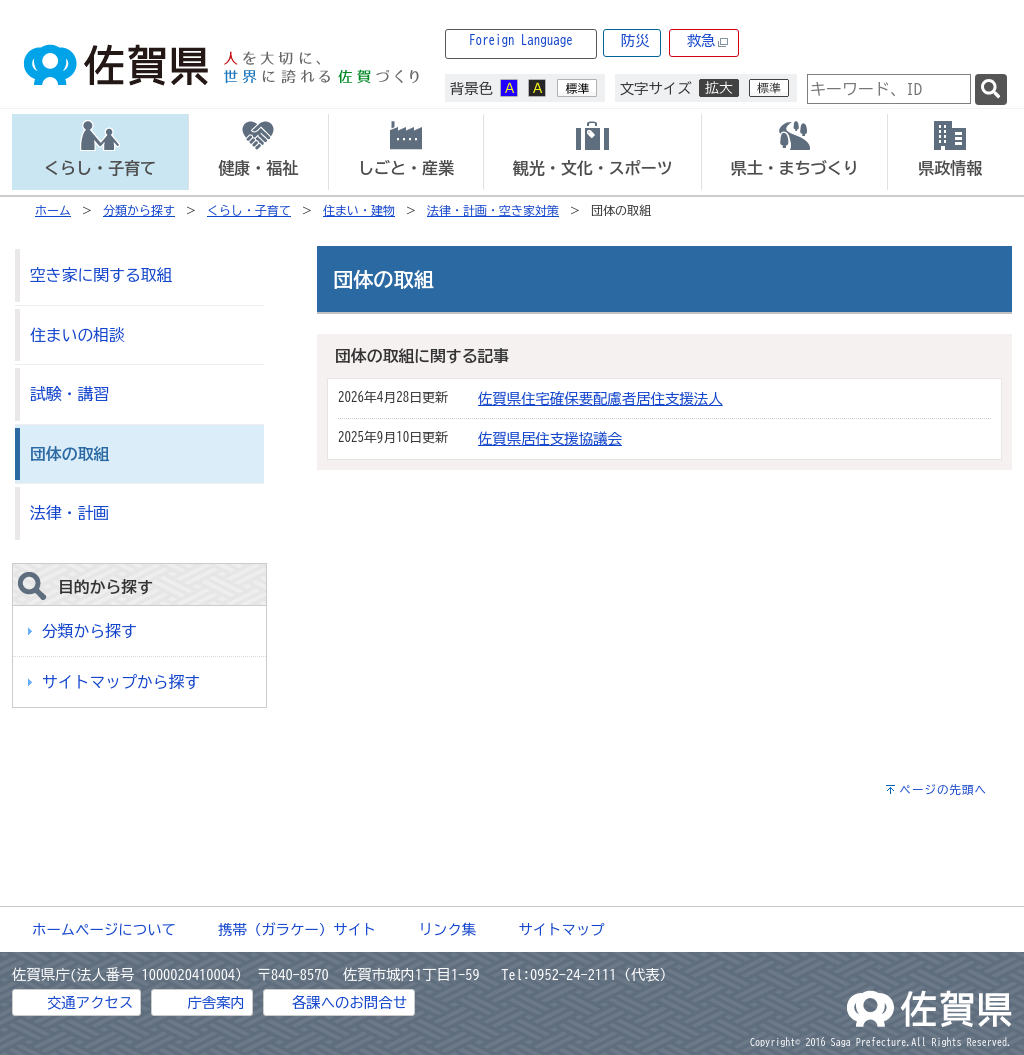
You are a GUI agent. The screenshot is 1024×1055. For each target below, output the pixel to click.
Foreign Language (521, 40)
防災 (635, 40)
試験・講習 (69, 394)
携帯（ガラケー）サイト (297, 929)
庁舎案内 (216, 1002)
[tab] (100, 152)
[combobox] (889, 89)
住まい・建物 (359, 210)
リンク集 (448, 929)
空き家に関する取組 (101, 275)
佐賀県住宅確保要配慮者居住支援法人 (600, 398)
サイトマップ (561, 929)
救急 (708, 41)
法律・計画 (69, 513)
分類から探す (139, 210)
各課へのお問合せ (349, 1002)
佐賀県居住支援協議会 (550, 438)
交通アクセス (90, 1002)
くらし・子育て (249, 210)
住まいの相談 (77, 335)
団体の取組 (69, 454)
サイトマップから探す (121, 682)
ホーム (53, 210)
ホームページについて (104, 929)
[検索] (991, 89)
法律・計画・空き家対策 (493, 210)
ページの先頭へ (943, 789)
